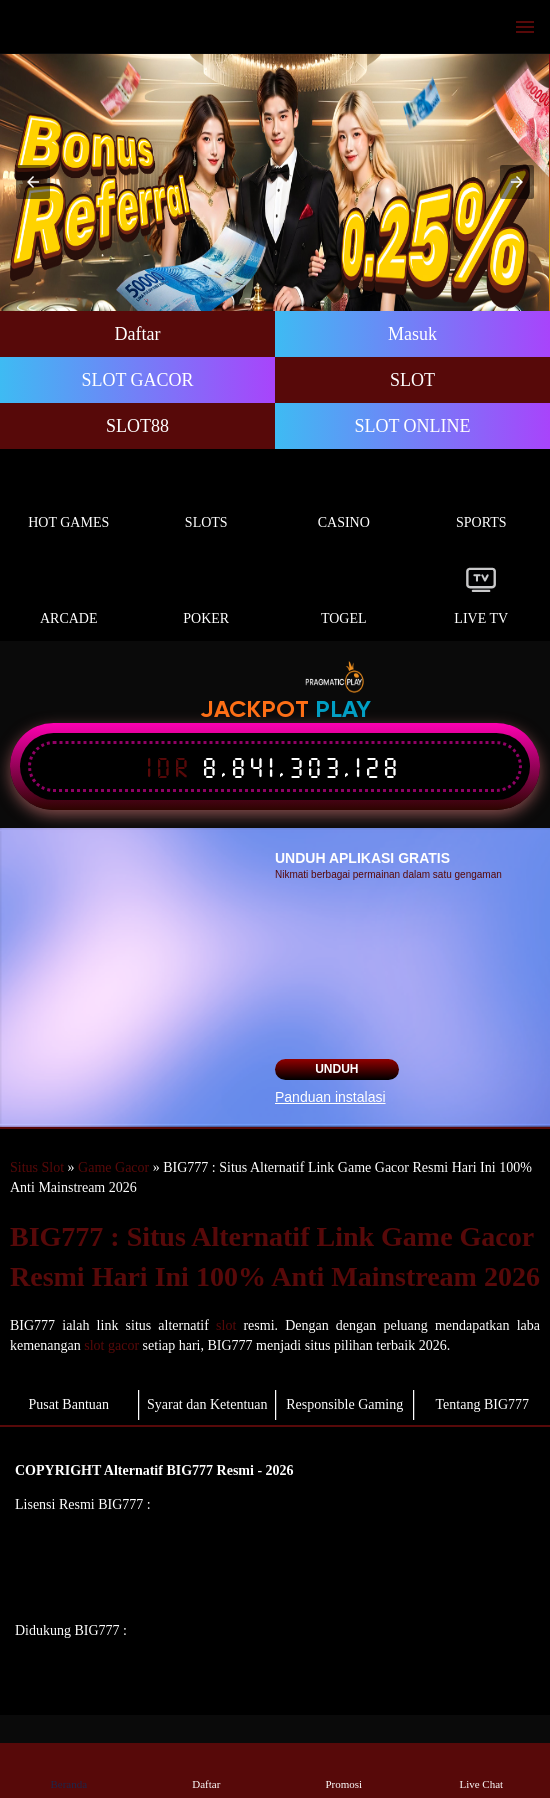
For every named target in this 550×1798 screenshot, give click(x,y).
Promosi (344, 1769)
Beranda (69, 1769)
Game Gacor (113, 1167)
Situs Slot (37, 1167)
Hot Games (69, 499)
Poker (207, 595)
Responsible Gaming (344, 1404)
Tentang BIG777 (482, 1404)
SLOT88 (137, 426)
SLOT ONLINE (412, 426)
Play (343, 710)
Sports (482, 499)
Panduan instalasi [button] (330, 1097)
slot (226, 1325)
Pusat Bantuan (69, 1404)
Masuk (412, 334)
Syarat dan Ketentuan (207, 1404)
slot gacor (111, 1345)
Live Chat (481, 1769)
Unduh (336, 1069)
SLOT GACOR (137, 380)
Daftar (138, 334)
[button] (33, 182)
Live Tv (482, 595)
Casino (344, 499)
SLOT (412, 380)
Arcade (69, 595)
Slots (207, 499)
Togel (344, 595)
